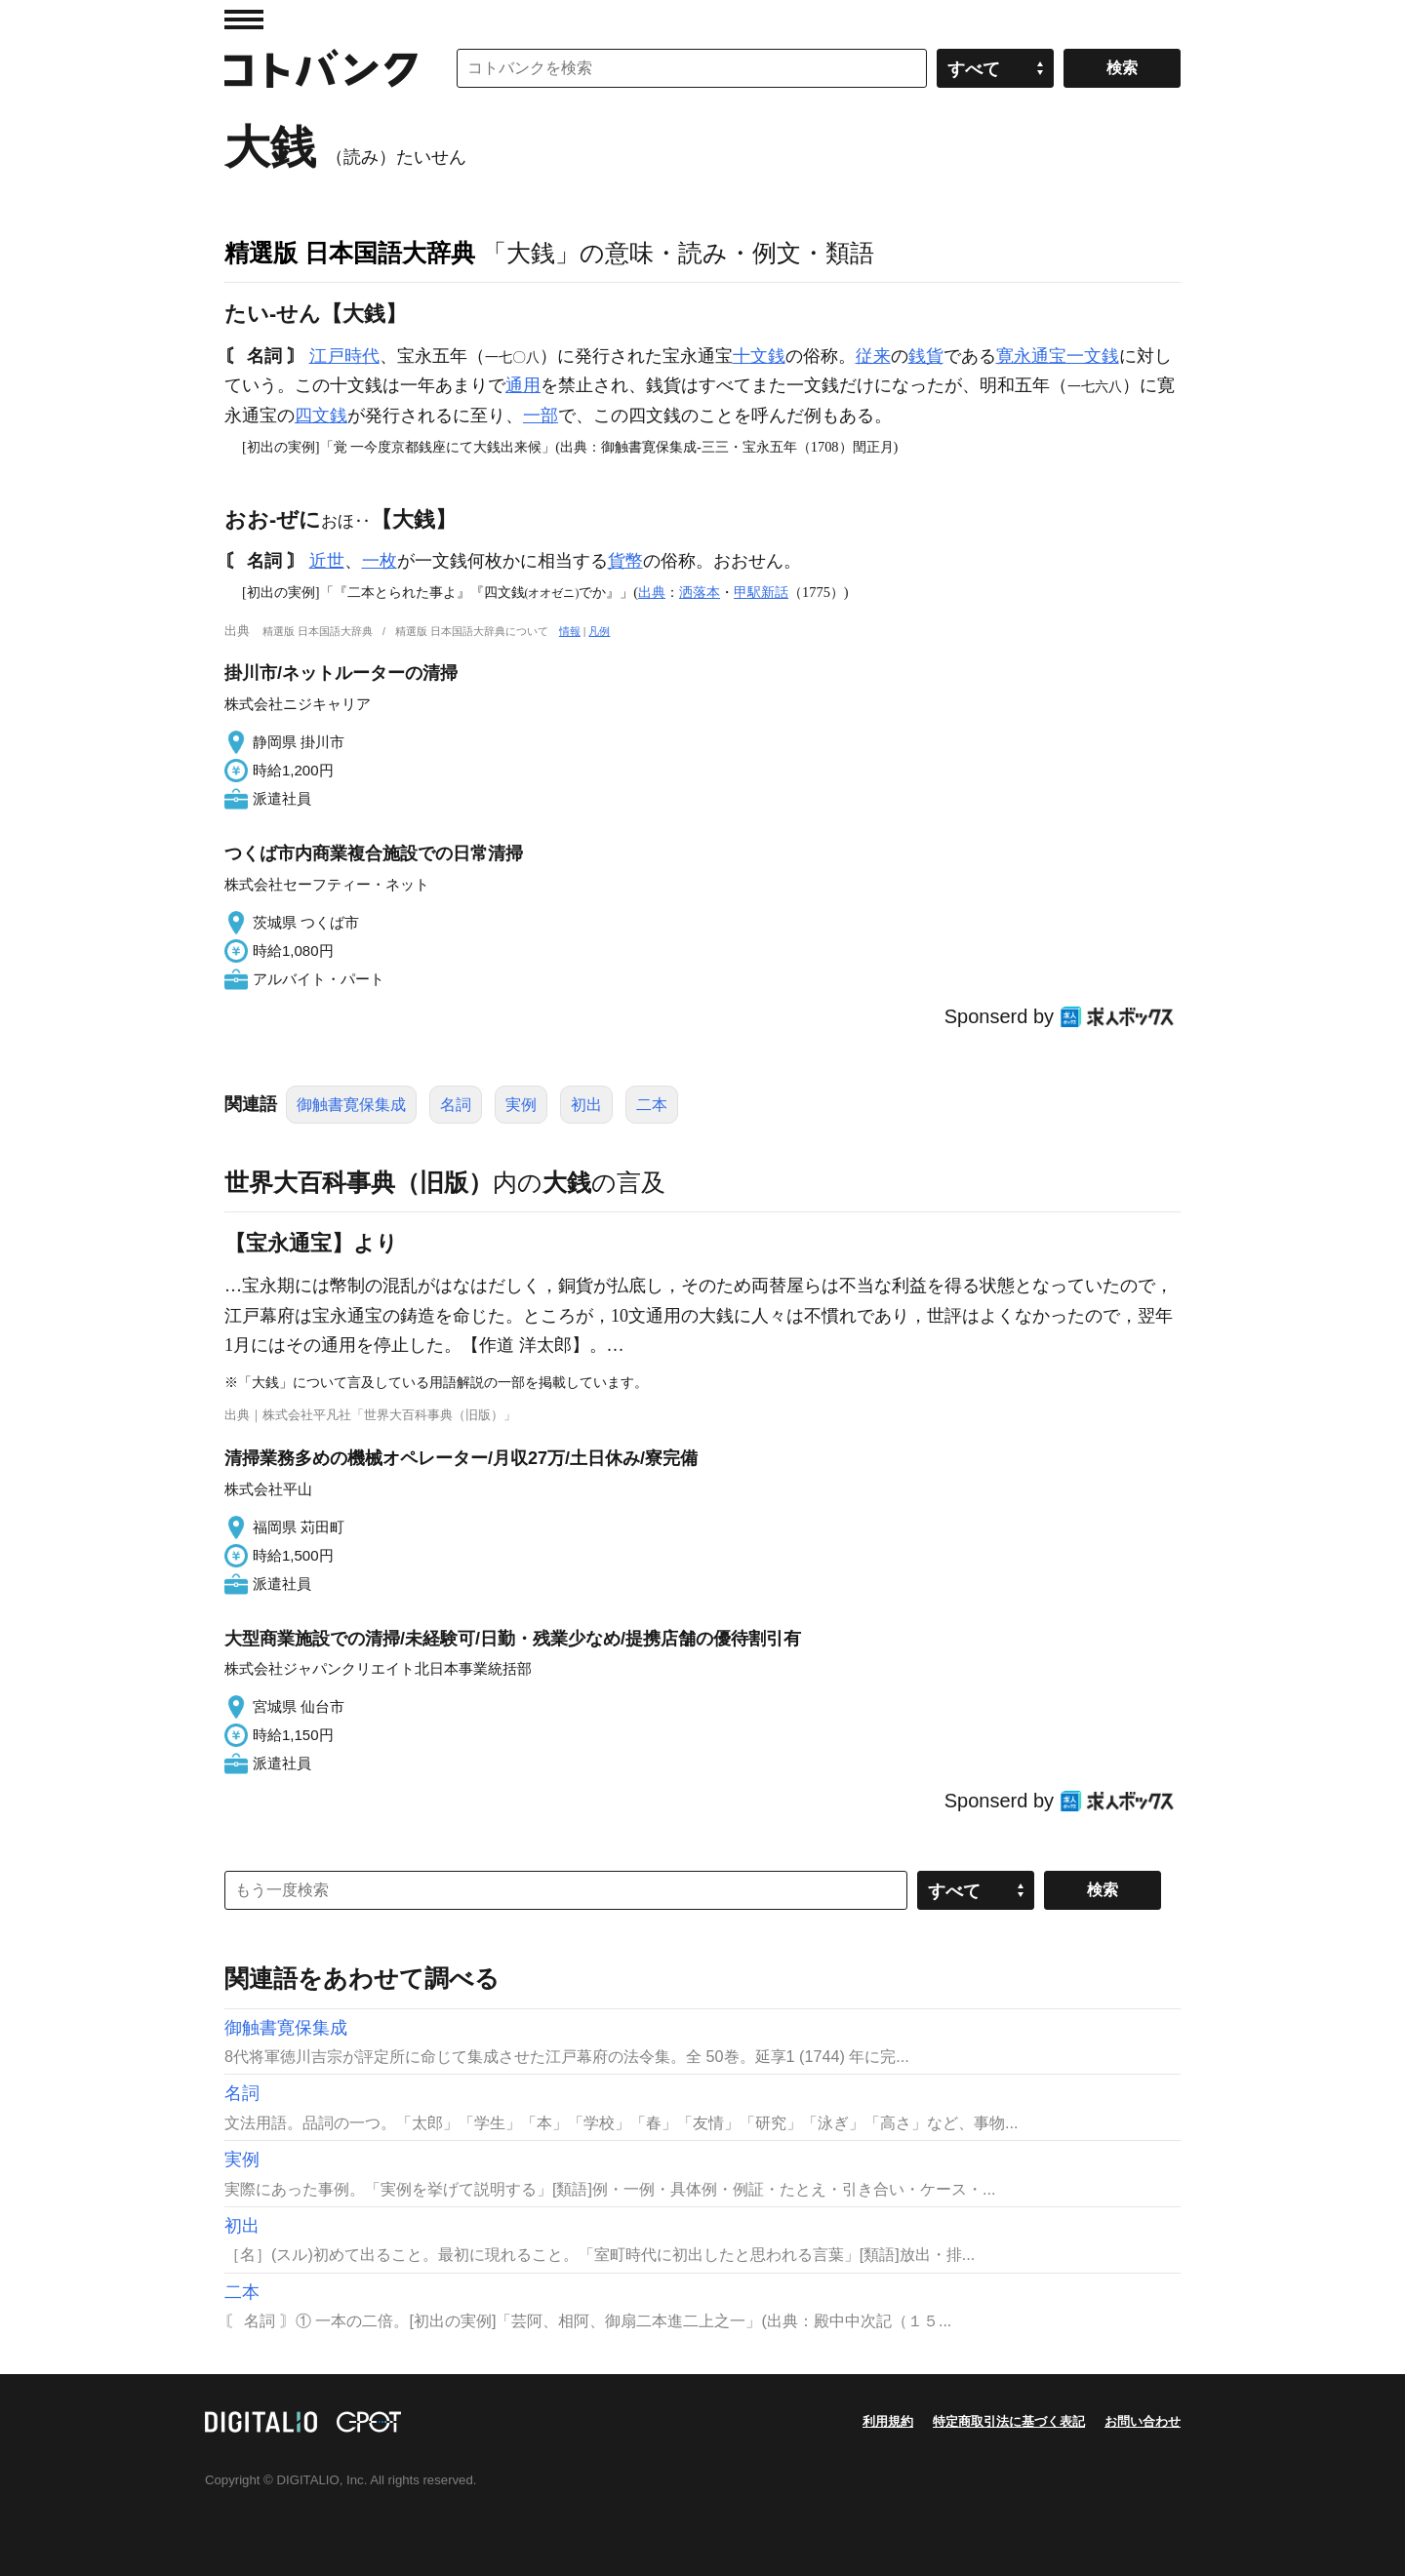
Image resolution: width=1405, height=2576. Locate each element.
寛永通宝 (1031, 356)
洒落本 (699, 592)
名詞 (455, 1104)
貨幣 (625, 561)
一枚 (379, 561)
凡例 (599, 631)
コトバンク (321, 68)
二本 (651, 1104)
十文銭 (759, 356)
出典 (651, 592)
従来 (873, 356)
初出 (586, 1104)
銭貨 (925, 356)
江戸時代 (344, 356)
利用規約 (888, 2421)
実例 (521, 1104)
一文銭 (1092, 356)
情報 (570, 631)
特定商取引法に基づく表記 (1009, 2421)
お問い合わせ (1142, 2421)
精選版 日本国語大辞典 (349, 252)
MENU (243, 19)
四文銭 (321, 415)
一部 (540, 415)
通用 (523, 385)
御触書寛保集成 (351, 1104)
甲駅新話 (761, 592)
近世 (326, 561)
